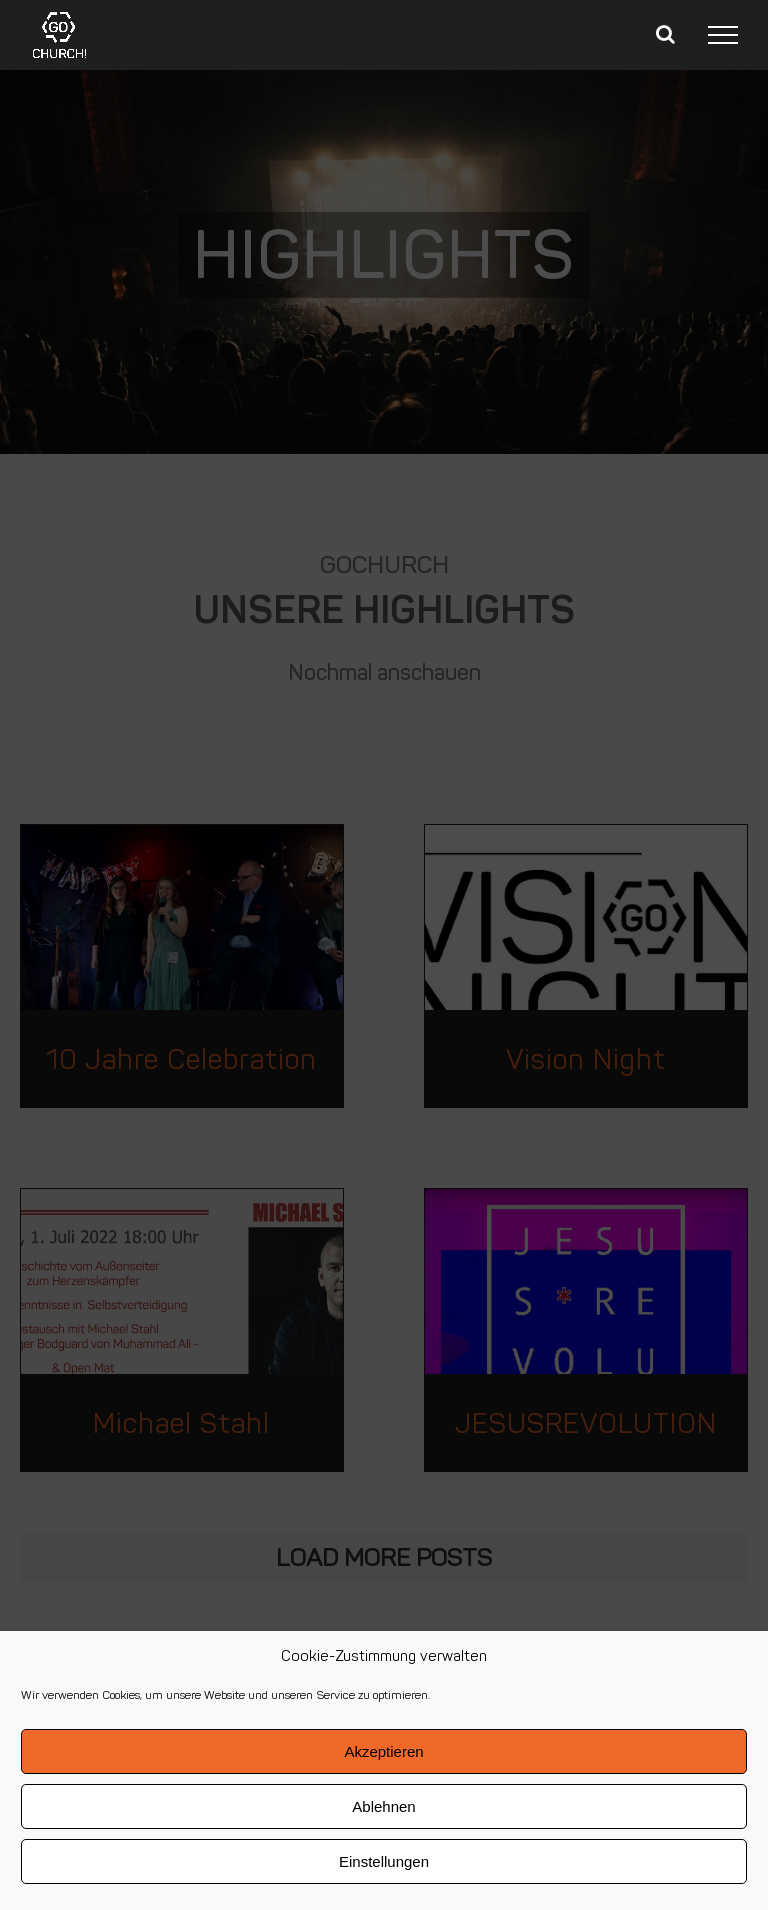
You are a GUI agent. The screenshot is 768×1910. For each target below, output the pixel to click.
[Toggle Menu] (723, 35)
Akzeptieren (383, 1751)
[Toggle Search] (665, 34)
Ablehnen (383, 1806)
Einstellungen (384, 1861)
